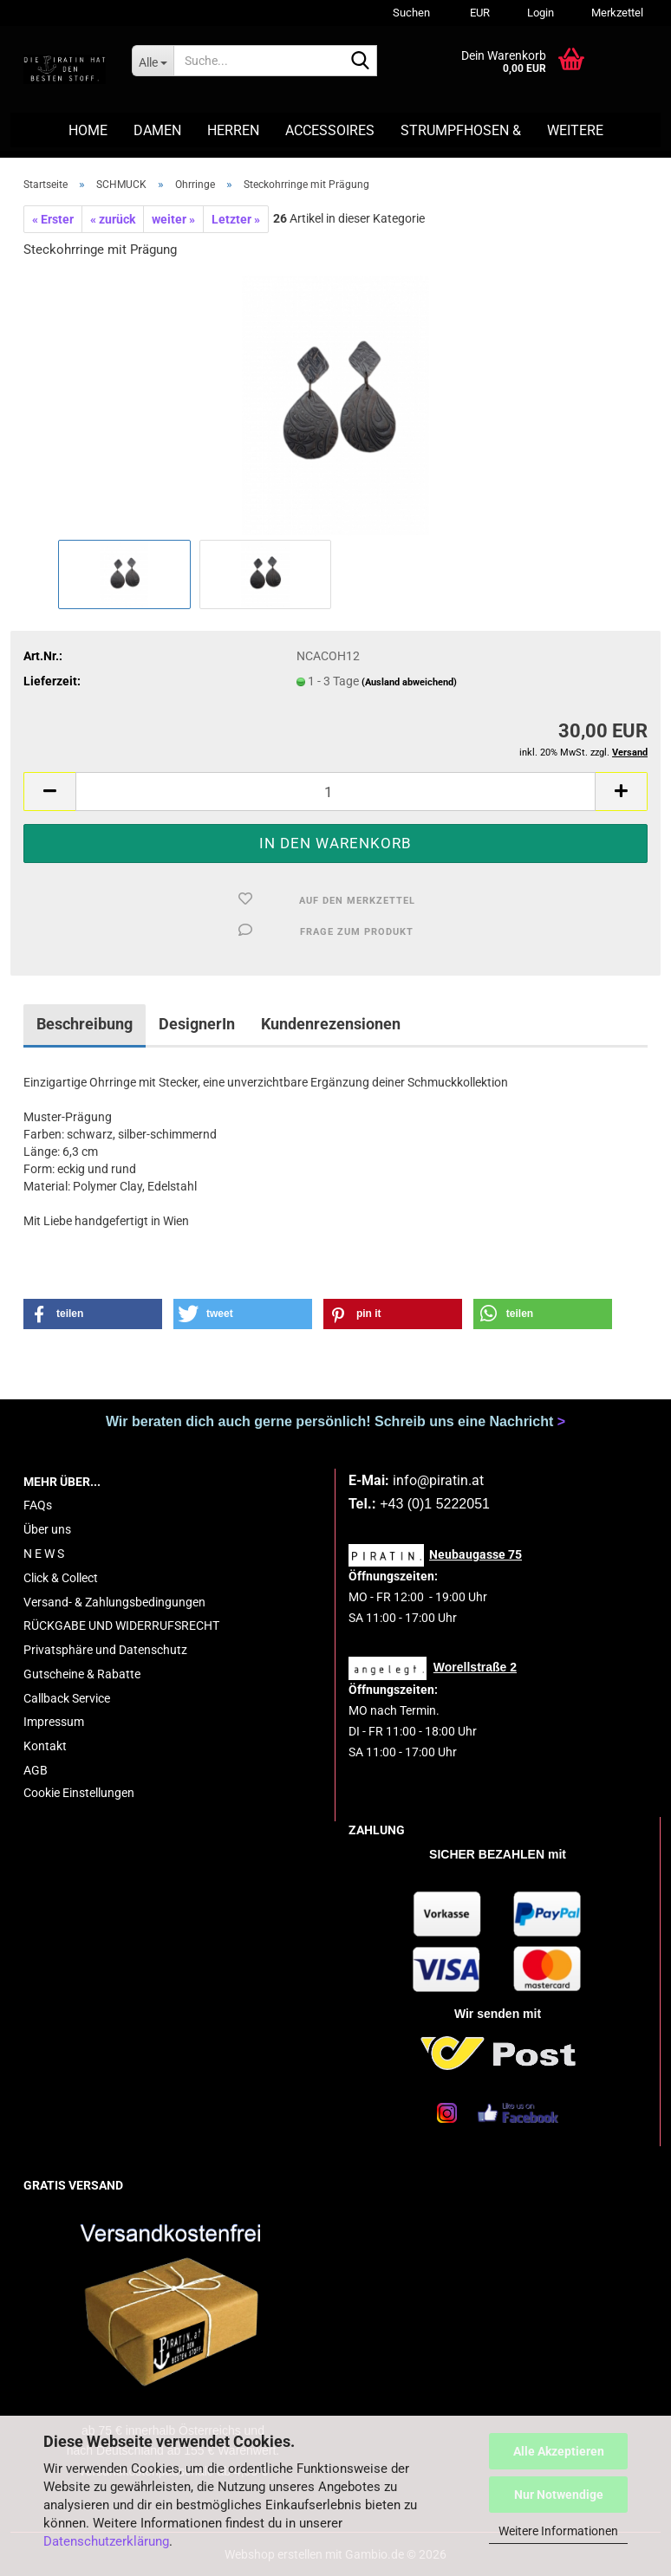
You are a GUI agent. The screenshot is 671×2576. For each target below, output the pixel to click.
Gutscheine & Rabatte (81, 1674)
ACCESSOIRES (330, 130)
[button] (477, 13)
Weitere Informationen (558, 2531)
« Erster (53, 219)
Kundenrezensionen (331, 1024)
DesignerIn (197, 1024)
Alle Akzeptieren (558, 2451)
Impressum (53, 1722)
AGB (35, 1770)
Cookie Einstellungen (78, 1793)
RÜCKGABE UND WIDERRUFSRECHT (121, 1625)
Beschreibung (84, 1024)
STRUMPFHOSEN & (461, 130)
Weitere (575, 130)
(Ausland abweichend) (409, 682)
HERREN (233, 130)
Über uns (47, 1529)
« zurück (112, 219)
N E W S (43, 1554)
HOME (87, 130)
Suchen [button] (411, 12)
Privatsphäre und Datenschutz (105, 1650)
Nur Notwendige (558, 2494)
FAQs (37, 1505)
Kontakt (45, 1746)
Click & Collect (60, 1578)
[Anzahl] (335, 791)
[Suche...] (152, 60)
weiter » (173, 219)
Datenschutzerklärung (106, 2541)
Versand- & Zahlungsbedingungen (114, 1602)
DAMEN (157, 130)
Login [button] (539, 12)
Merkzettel (616, 12)
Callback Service (66, 1698)
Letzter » (236, 219)
